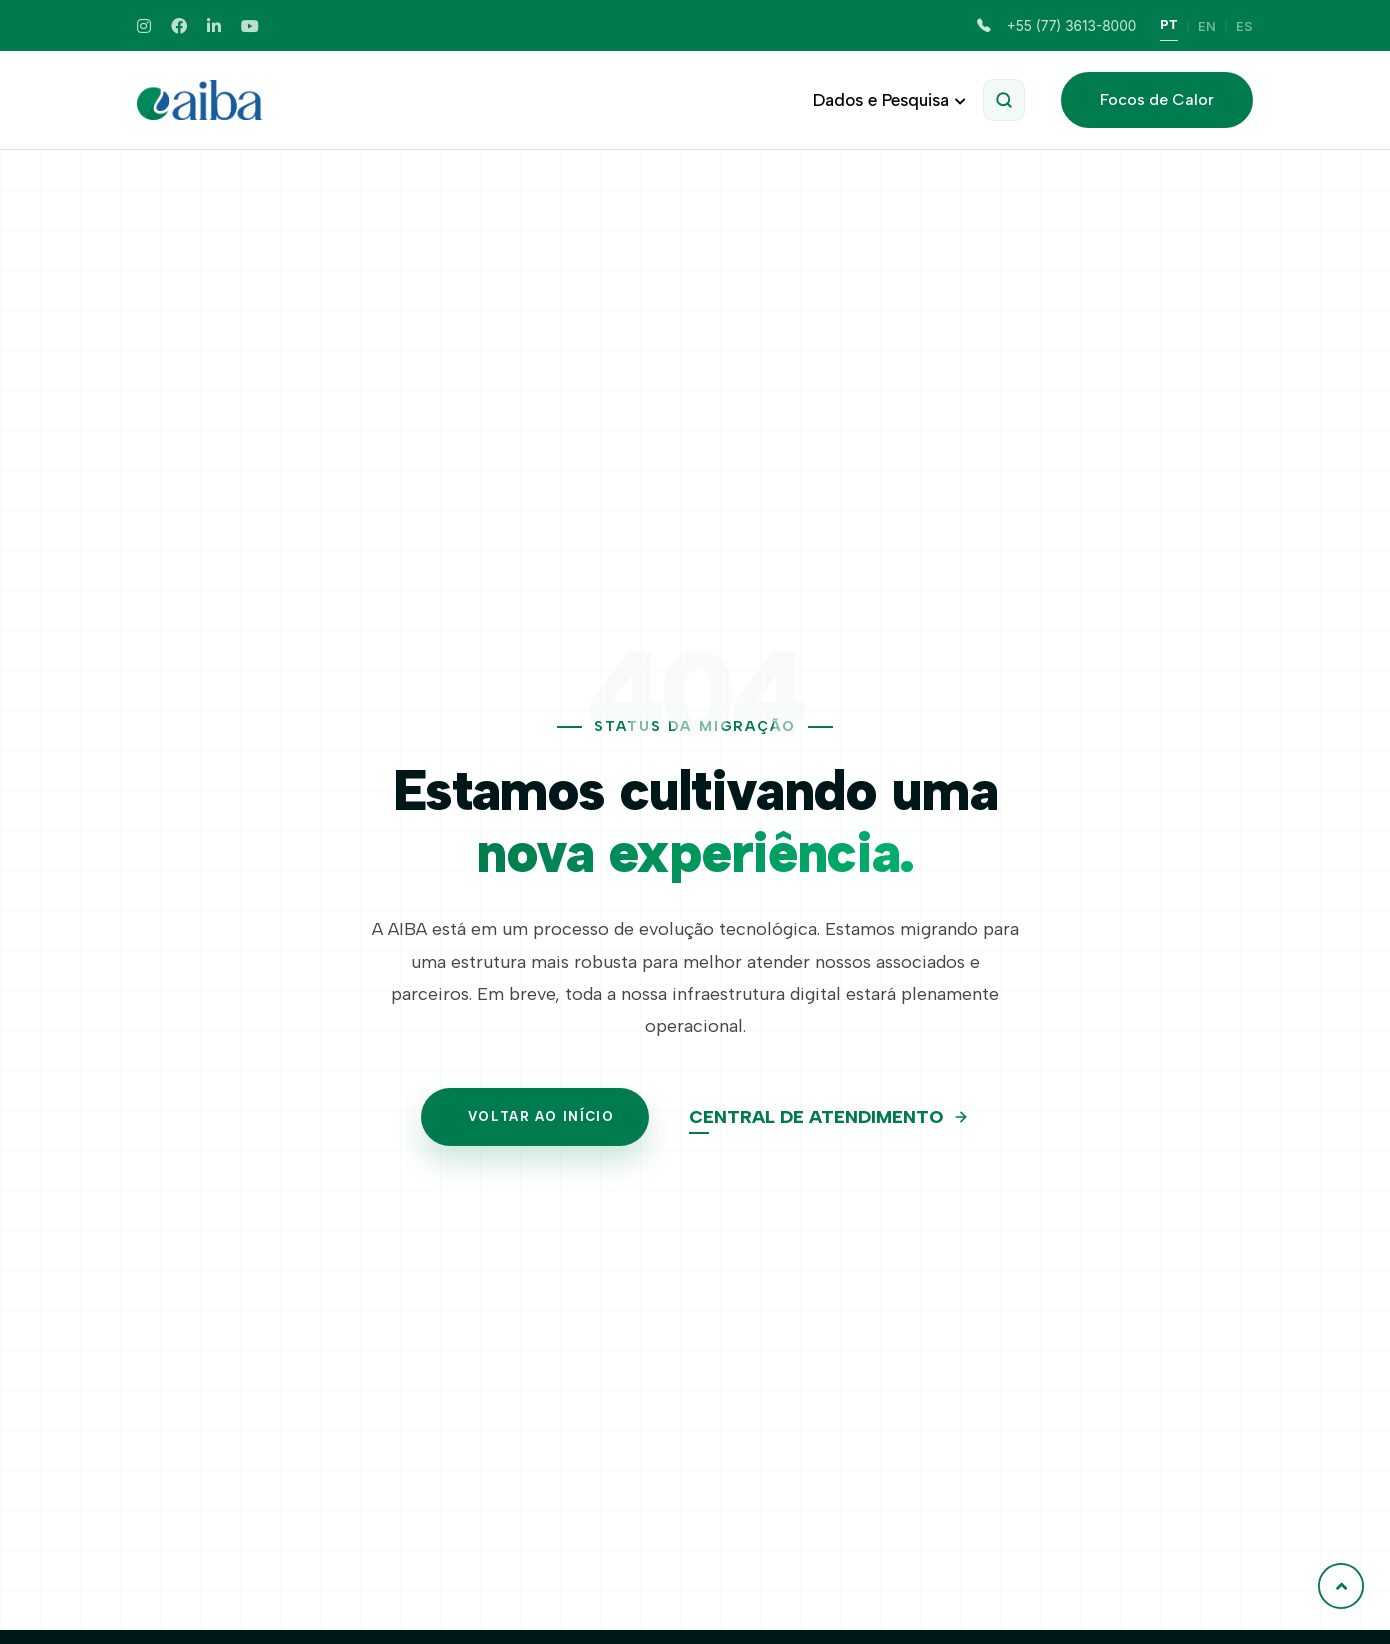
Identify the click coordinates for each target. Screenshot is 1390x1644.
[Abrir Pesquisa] (1004, 100)
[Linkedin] (214, 26)
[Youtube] (250, 26)
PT (1169, 24)
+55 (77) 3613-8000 (1056, 26)
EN (1207, 26)
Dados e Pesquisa (886, 100)
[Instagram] (144, 26)
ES (1244, 26)
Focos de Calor (1157, 99)
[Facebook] (179, 26)
